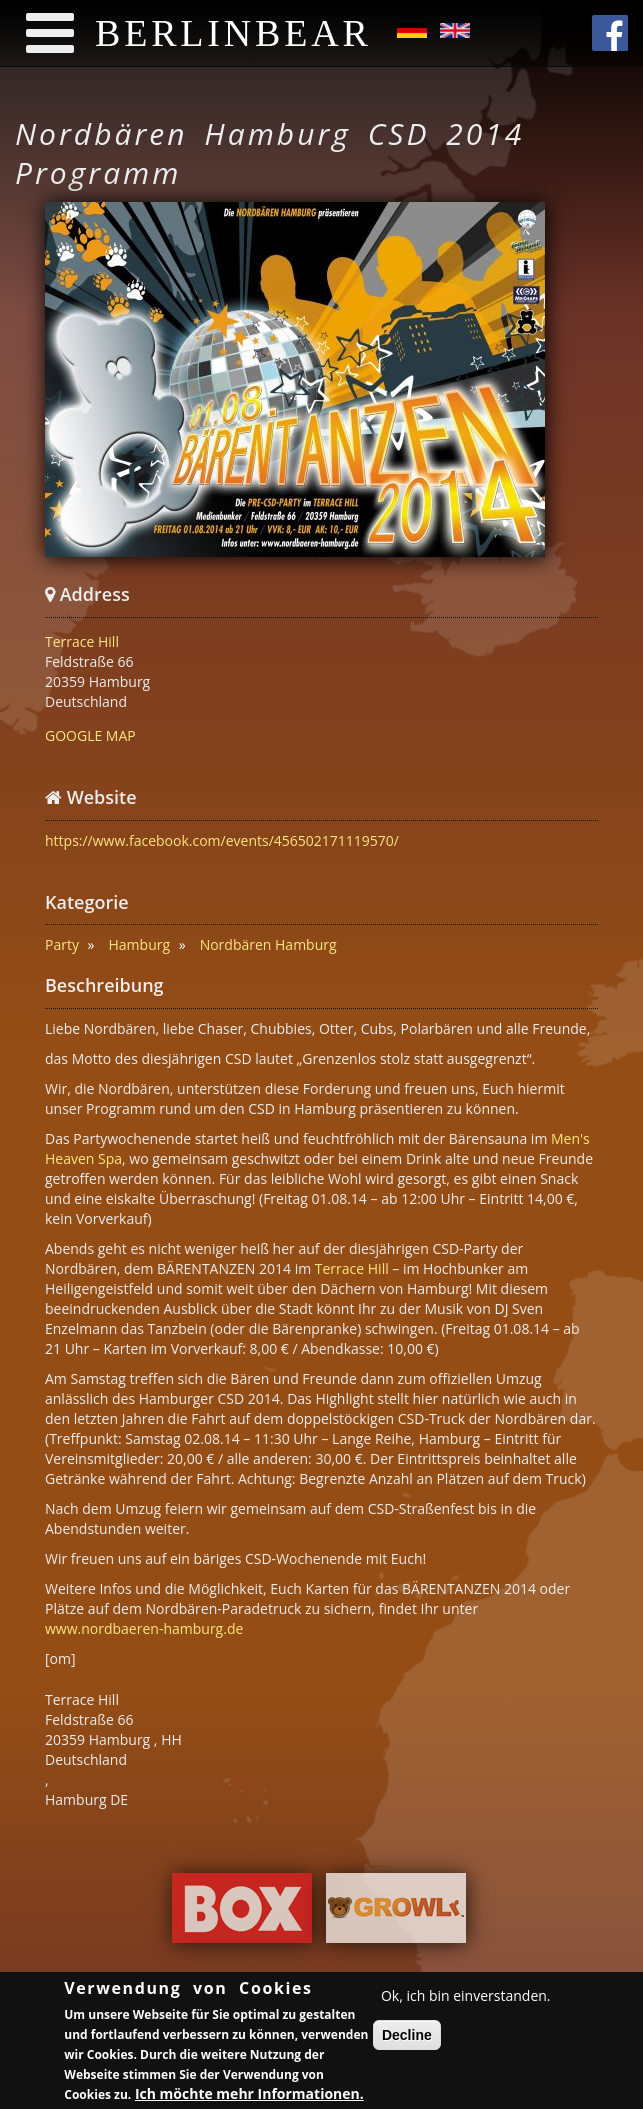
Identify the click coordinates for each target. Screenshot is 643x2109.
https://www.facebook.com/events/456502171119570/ (222, 840)
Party (62, 944)
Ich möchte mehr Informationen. (249, 2096)
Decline (407, 2038)
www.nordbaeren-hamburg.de (144, 1628)
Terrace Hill (82, 641)
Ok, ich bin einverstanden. (466, 1998)
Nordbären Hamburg (268, 944)
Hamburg (140, 944)
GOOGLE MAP (90, 735)
